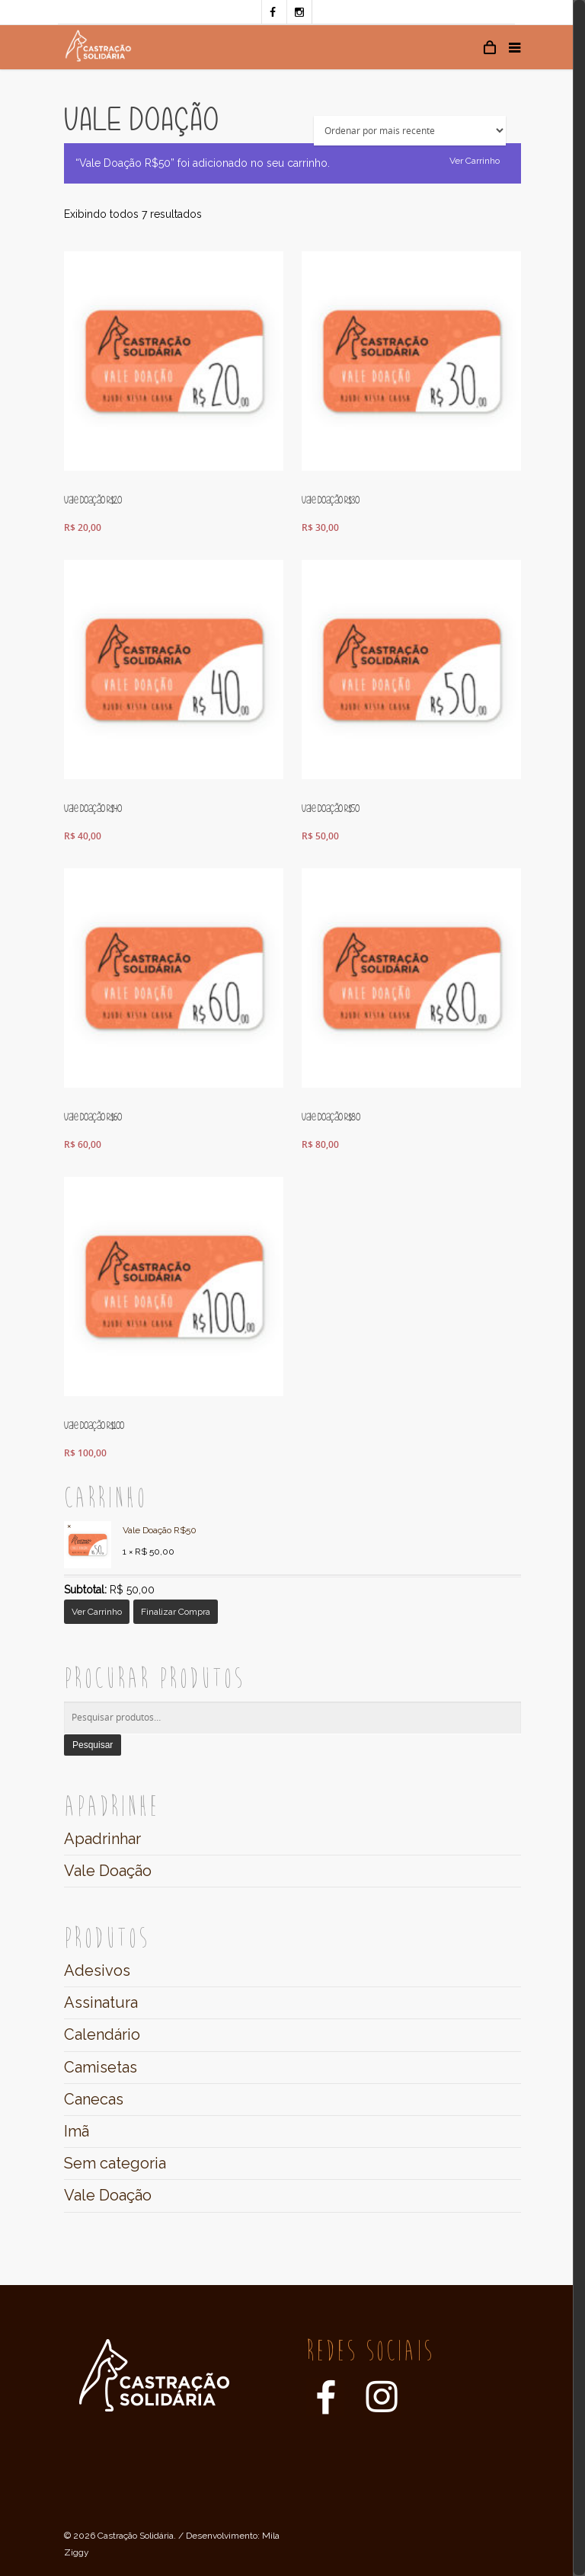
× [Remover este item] (69, 1525)
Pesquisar (92, 1745)
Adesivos (97, 1970)
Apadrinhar (102, 1839)
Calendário (102, 2034)
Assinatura (101, 2002)
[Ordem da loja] (410, 130)
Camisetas (100, 2067)
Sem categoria (115, 2163)
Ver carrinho (474, 160)
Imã (76, 2131)
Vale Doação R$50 (130, 1530)
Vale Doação (108, 1871)
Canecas (93, 2099)
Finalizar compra (175, 1611)
